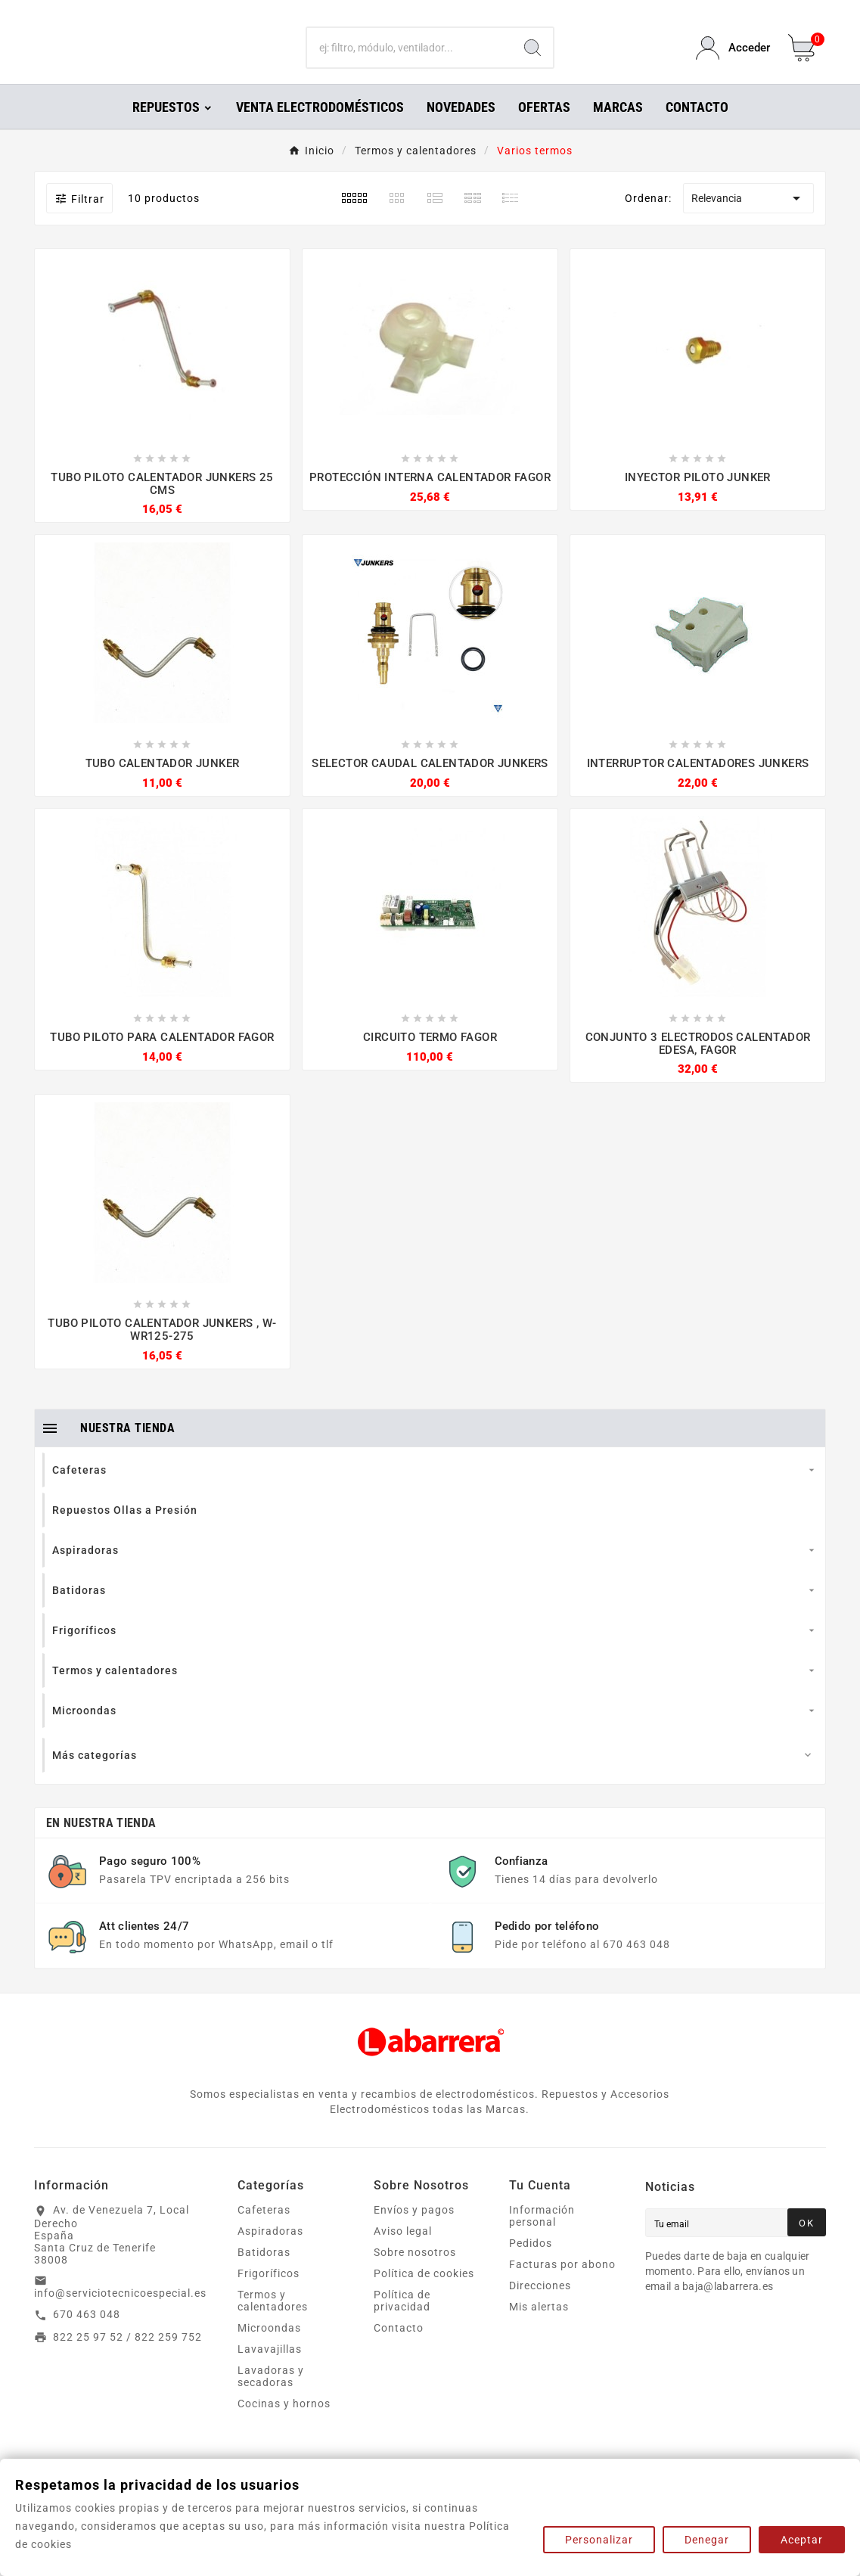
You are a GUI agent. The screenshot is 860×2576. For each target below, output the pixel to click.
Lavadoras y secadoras (271, 2397)
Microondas (269, 2349)
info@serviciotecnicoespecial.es (120, 2314)
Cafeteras (264, 2231)
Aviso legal (403, 2252)
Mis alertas (539, 2328)
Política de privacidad (402, 2322)
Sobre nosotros (415, 2273)
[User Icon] (733, 58)
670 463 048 (86, 2335)
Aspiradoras (270, 2252)
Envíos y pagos (414, 2231)
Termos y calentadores (273, 2322)
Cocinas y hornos (284, 2425)
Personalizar (599, 2540)
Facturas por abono (562, 2285)
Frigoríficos (269, 2295)
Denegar (707, 2540)
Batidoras (264, 2273)
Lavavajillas (270, 2370)
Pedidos (530, 2264)
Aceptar (802, 2540)
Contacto (399, 2349)
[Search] (532, 59)
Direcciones (540, 2307)
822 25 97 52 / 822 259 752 (127, 2358)
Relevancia (748, 219)
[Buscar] (409, 59)
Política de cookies (424, 2295)
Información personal (542, 2237)
